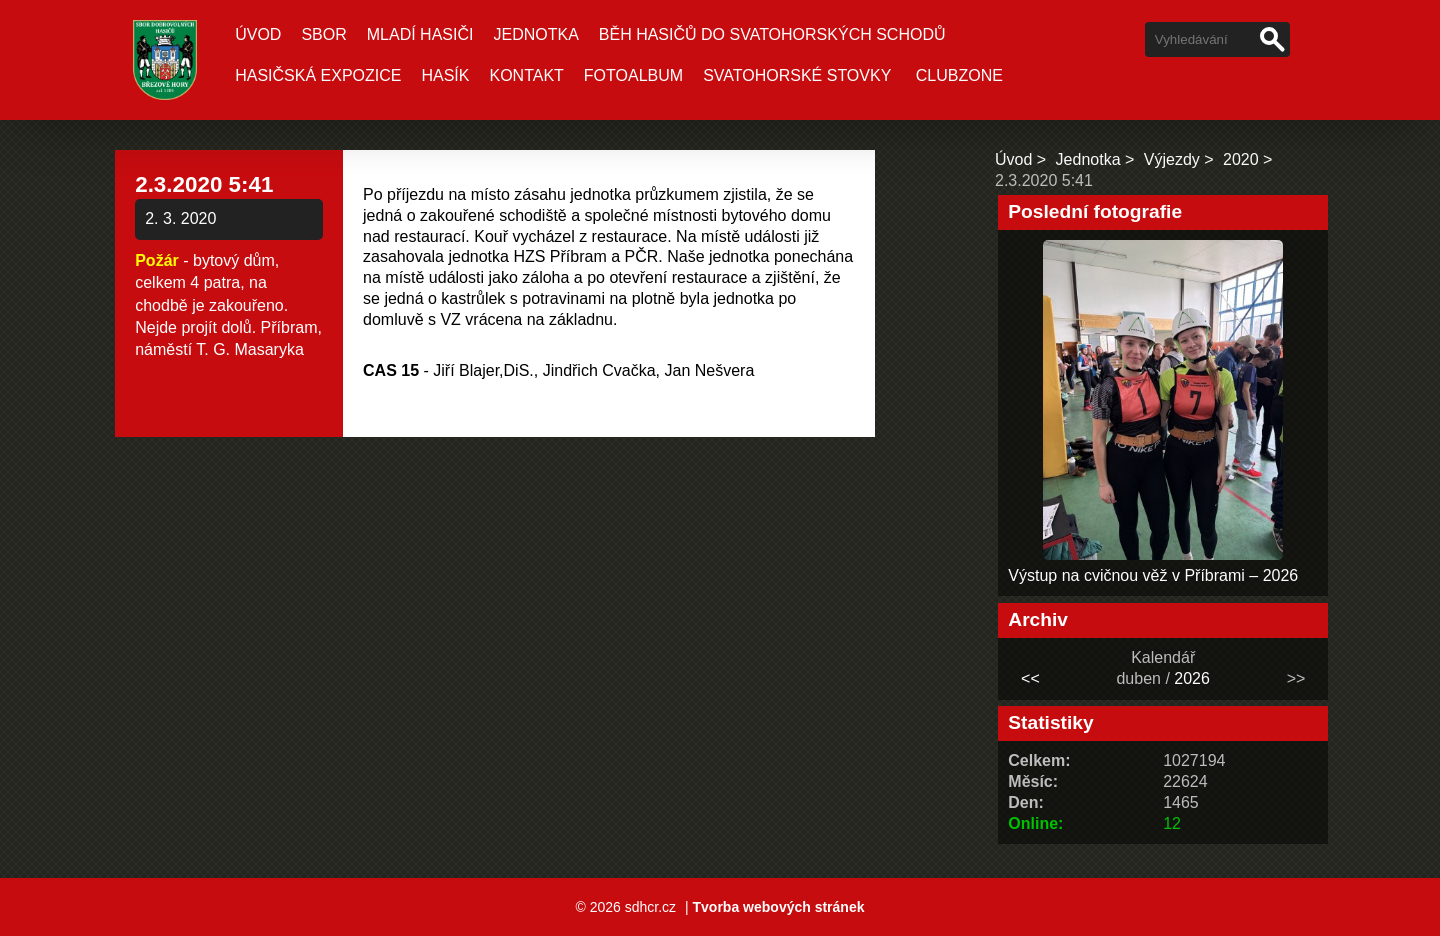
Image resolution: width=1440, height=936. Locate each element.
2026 (1192, 678)
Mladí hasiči (420, 34)
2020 (1241, 159)
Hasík (445, 75)
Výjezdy (1172, 159)
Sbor (323, 34)
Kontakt (526, 75)
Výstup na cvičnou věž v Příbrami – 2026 (1153, 575)
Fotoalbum (633, 75)
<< (1030, 678)
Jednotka (535, 34)
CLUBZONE (959, 75)
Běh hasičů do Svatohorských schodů (772, 34)
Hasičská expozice (318, 75)
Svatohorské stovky (797, 75)
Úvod (258, 34)
